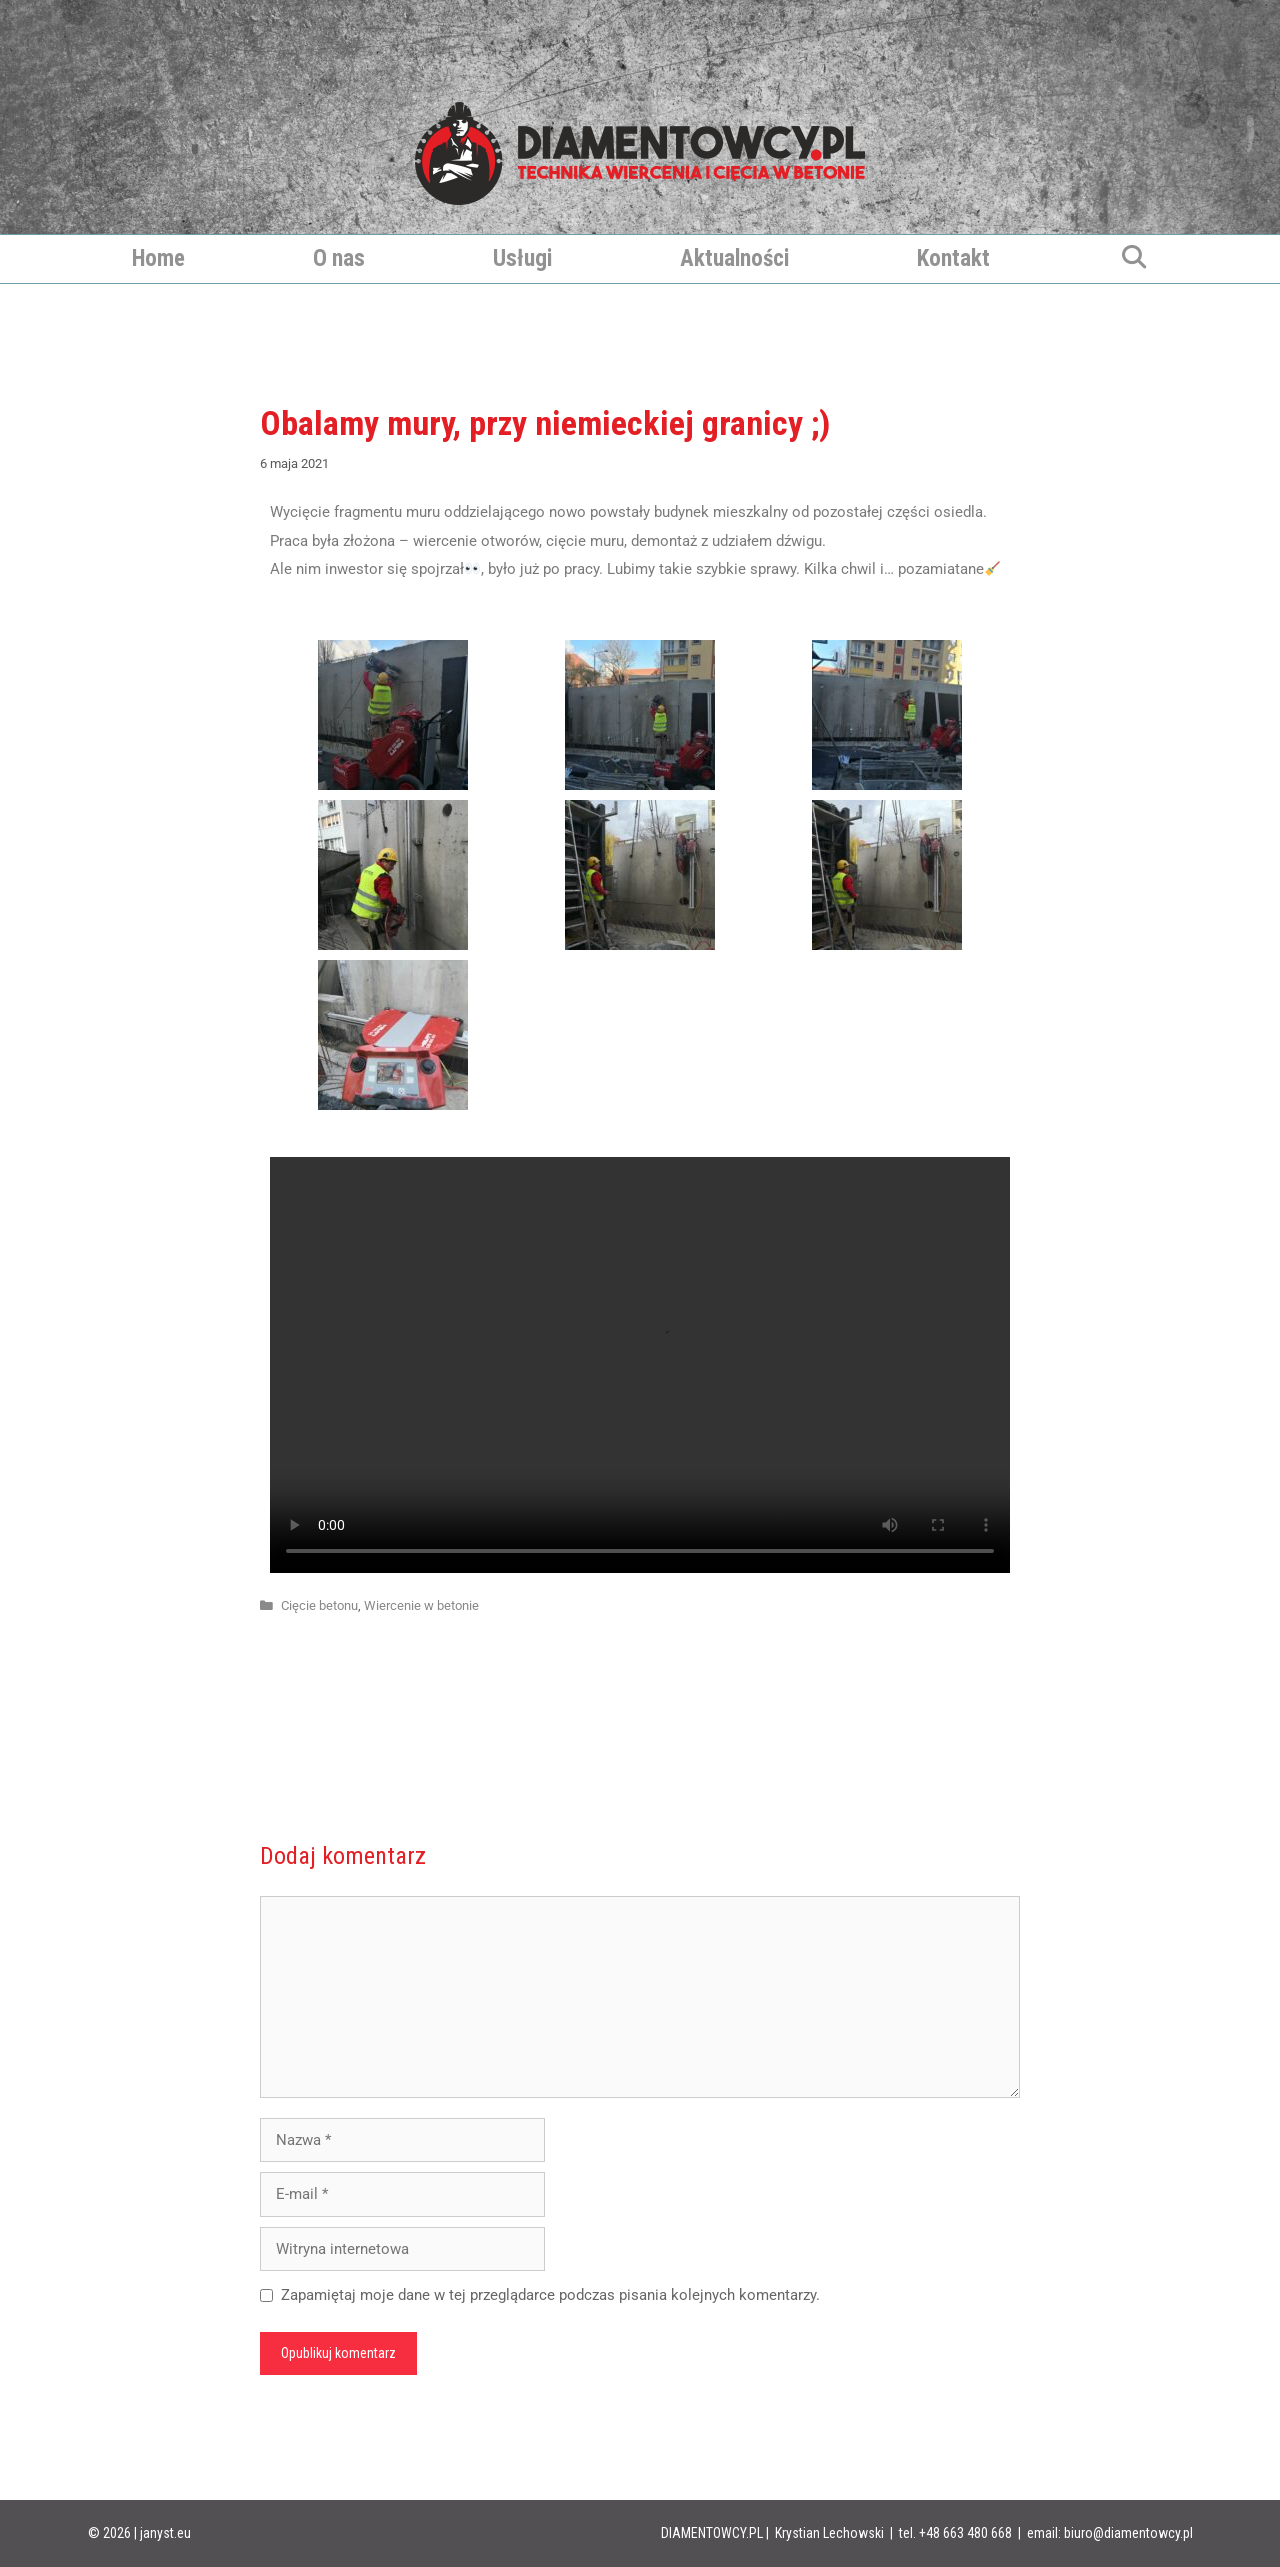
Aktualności (734, 258)
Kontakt (953, 258)
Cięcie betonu (319, 1605)
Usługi (522, 258)
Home (158, 258)
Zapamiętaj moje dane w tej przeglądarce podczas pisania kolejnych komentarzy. (550, 2295)
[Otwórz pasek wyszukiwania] (1133, 259)
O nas (339, 258)
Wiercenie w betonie (421, 1605)
